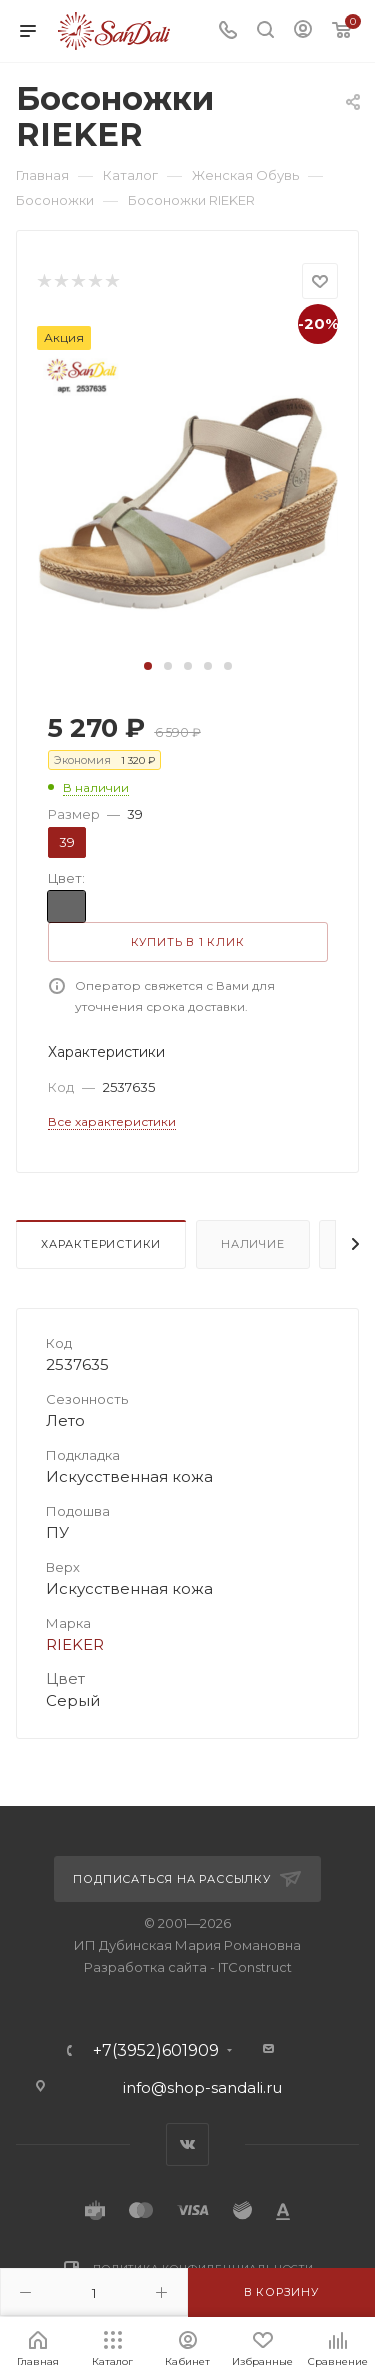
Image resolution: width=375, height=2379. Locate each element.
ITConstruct (255, 1967)
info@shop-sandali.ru (202, 2087)
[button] (148, 666)
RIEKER (75, 1644)
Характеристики (101, 1244)
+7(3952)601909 (156, 2051)
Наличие (253, 1244)
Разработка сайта (145, 1967)
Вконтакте (187, 2144)
